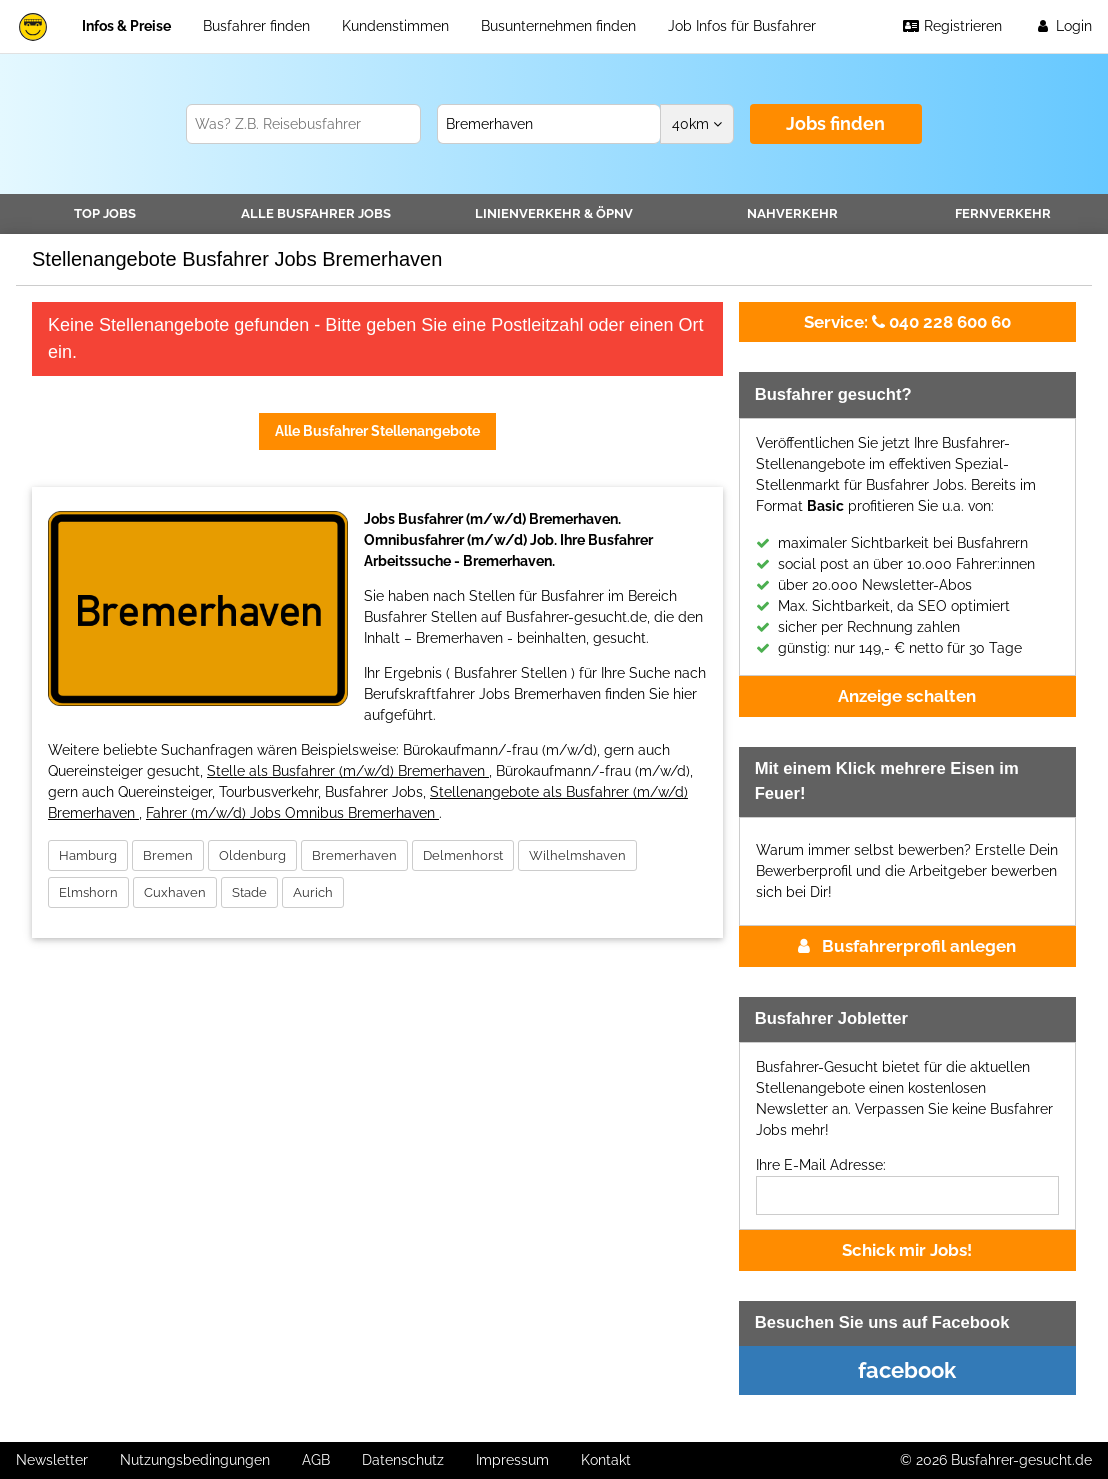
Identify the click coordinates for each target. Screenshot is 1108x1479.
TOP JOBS (105, 213)
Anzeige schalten (907, 696)
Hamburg (88, 855)
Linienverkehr (554, 213)
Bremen (168, 855)
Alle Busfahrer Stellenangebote (377, 431)
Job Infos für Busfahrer (742, 26)
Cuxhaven (175, 892)
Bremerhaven (354, 855)
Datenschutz (403, 1460)
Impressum (512, 1460)
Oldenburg (252, 855)
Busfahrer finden (256, 26)
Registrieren (952, 26)
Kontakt (606, 1460)
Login (1063, 26)
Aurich (313, 892)
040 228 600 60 (907, 322)
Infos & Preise (126, 26)
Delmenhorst (463, 855)
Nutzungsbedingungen (195, 1460)
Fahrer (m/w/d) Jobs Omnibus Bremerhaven (292, 813)
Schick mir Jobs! (907, 1250)
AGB (316, 1460)
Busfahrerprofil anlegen (907, 946)
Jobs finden (835, 123)
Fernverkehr (1003, 213)
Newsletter (52, 1460)
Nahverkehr (792, 213)
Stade (249, 892)
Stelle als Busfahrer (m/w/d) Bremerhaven (348, 771)
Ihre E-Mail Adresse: (821, 1165)
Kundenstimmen (395, 26)
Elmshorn (88, 892)
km (697, 124)
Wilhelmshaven (577, 855)
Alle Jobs (316, 213)
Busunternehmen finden (558, 26)
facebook (907, 1370)
